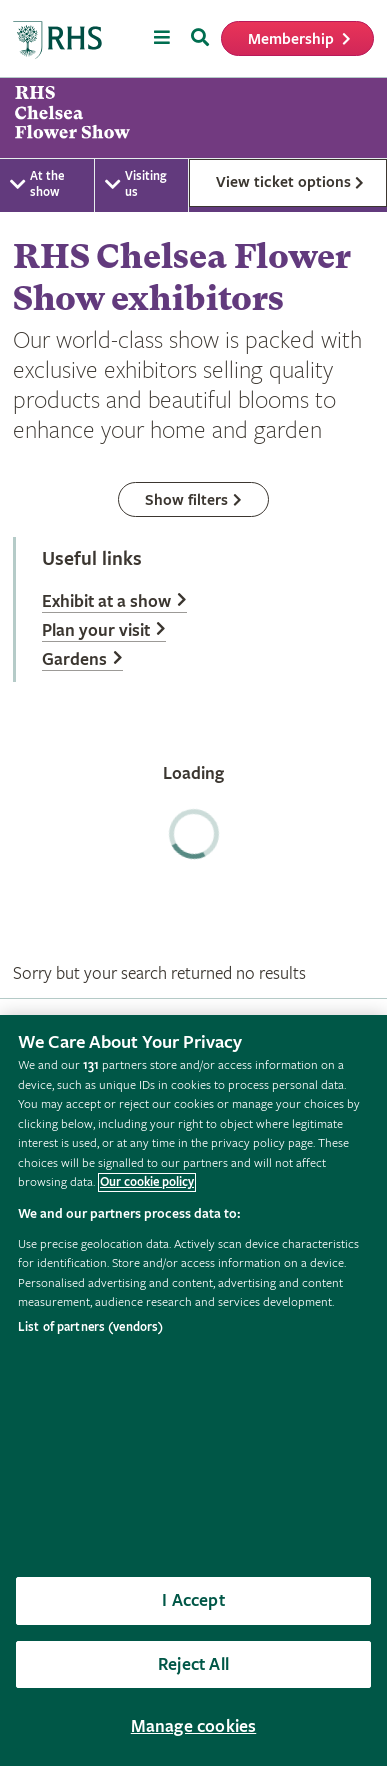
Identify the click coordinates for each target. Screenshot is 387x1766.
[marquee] (193, 118)
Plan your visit (96, 630)
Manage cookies (194, 1726)
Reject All (193, 1664)
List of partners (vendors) (90, 1327)
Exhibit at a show (106, 601)
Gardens (74, 659)
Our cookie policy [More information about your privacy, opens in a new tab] (147, 1182)
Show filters (186, 500)
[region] (193, 1390)
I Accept (193, 1600)
